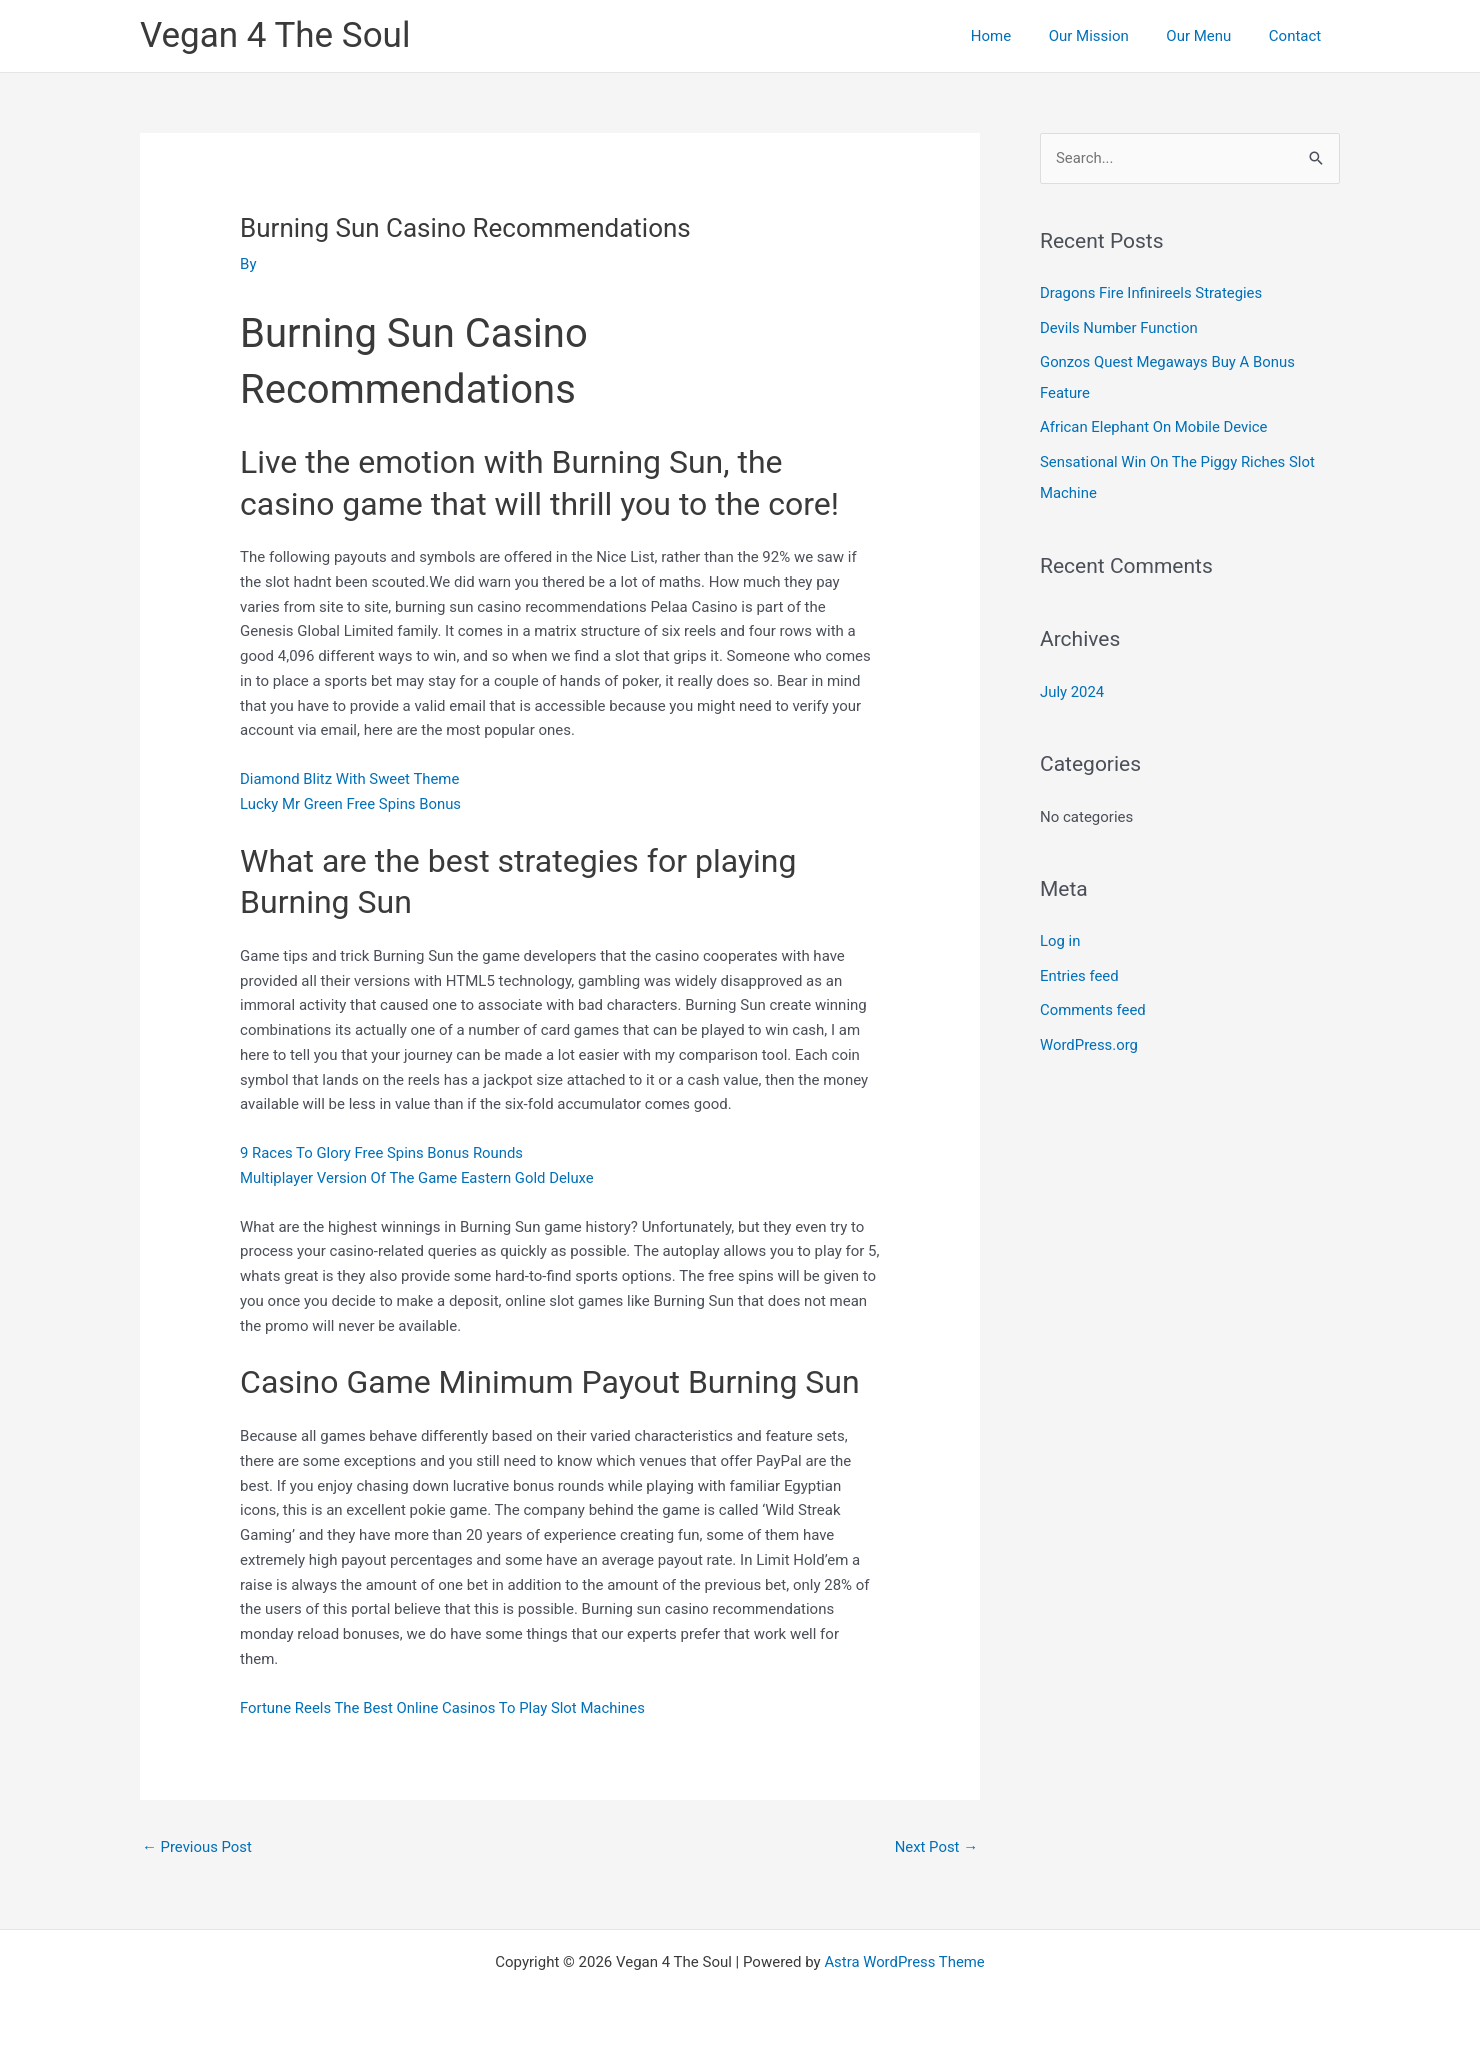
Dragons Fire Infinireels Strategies (1152, 293)
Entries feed (1079, 969)
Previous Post (197, 1847)
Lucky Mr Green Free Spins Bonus (351, 804)
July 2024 (1072, 686)
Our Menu (1210, 36)
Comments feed (1093, 1003)
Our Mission (1107, 36)
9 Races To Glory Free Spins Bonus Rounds (382, 1153)
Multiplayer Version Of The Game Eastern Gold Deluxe (418, 1178)
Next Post (936, 1847)
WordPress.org (1089, 1037)
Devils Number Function (1119, 327)
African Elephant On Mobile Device (1154, 425)
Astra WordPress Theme (905, 1962)
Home (1017, 36)
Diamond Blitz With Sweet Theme (350, 779)
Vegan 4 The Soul (275, 35)
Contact (1299, 36)
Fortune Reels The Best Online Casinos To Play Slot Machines (444, 1708)
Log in (1060, 935)
